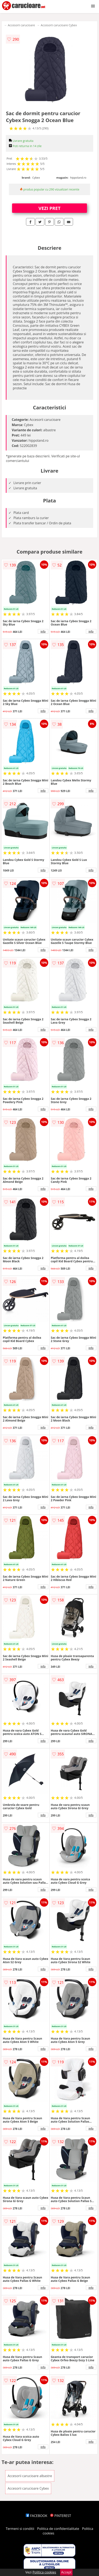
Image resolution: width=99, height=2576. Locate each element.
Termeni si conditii (20, 2528)
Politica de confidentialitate (58, 2528)
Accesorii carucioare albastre (29, 2476)
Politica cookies (44, 2572)
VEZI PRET (49, 208)
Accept (66, 2572)
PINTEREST (60, 2515)
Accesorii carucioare (21, 25)
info (43, 631)
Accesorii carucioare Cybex (59, 25)
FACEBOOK (36, 2515)
